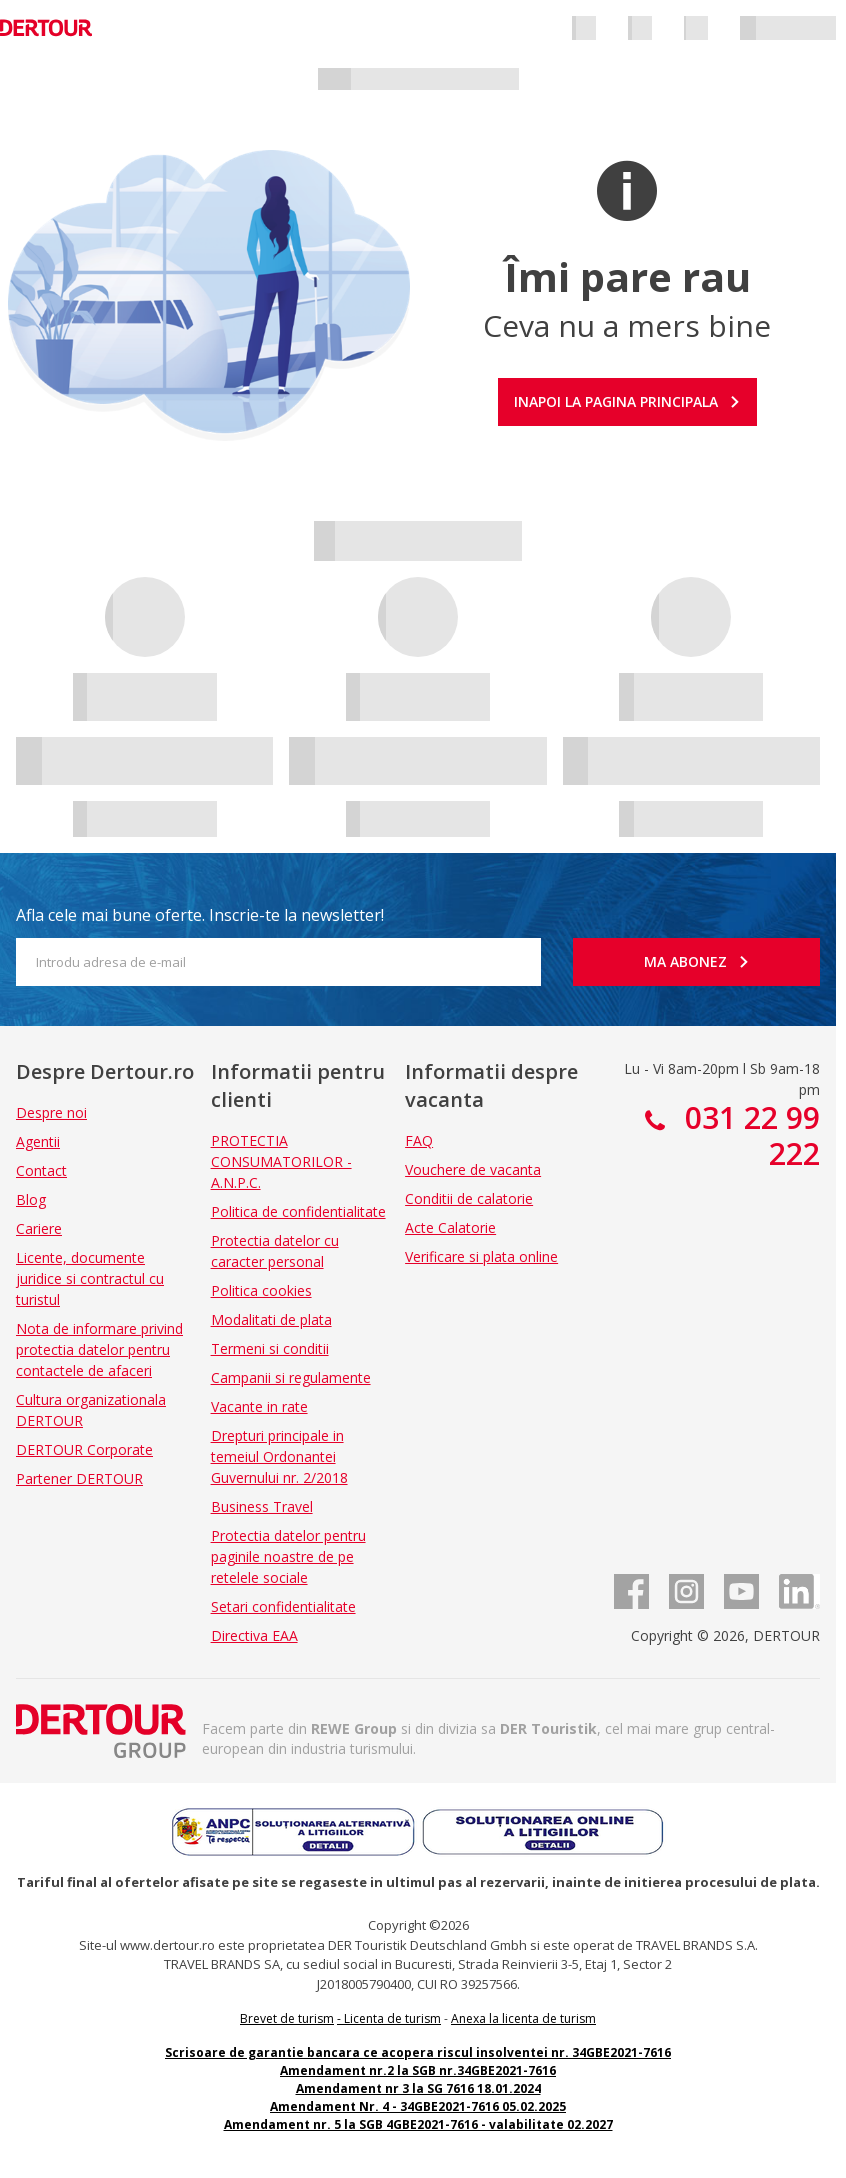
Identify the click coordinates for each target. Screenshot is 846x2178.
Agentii (38, 1141)
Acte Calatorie (450, 1227)
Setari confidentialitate (283, 1606)
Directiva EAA (254, 1635)
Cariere (39, 1228)
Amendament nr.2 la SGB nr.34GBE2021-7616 (418, 2070)
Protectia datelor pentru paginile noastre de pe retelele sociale (288, 1556)
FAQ (419, 1140)
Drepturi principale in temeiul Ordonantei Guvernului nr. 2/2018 (279, 1456)
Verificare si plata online (481, 1256)
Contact (41, 1170)
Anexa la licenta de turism (523, 2018)
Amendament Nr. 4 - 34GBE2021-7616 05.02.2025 (418, 2106)
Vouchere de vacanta (473, 1169)
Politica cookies (261, 1290)
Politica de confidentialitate (298, 1211)
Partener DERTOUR (79, 1478)
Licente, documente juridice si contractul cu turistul (90, 1278)
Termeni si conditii (270, 1348)
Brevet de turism (287, 2018)
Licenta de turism (392, 2018)
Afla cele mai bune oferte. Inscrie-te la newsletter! (200, 915)
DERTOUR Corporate (84, 1449)
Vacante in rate (259, 1406)
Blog (31, 1199)
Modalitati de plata (271, 1319)
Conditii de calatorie (469, 1198)
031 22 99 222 (748, 1135)
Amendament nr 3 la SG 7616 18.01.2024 (418, 2088)
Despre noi (51, 1112)
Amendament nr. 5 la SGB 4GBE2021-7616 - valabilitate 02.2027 (418, 2124)
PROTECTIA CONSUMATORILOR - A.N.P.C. (281, 1161)
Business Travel (262, 1506)
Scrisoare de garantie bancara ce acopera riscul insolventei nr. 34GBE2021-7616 (418, 2052)
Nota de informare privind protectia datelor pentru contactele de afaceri (99, 1349)
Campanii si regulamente (291, 1377)
